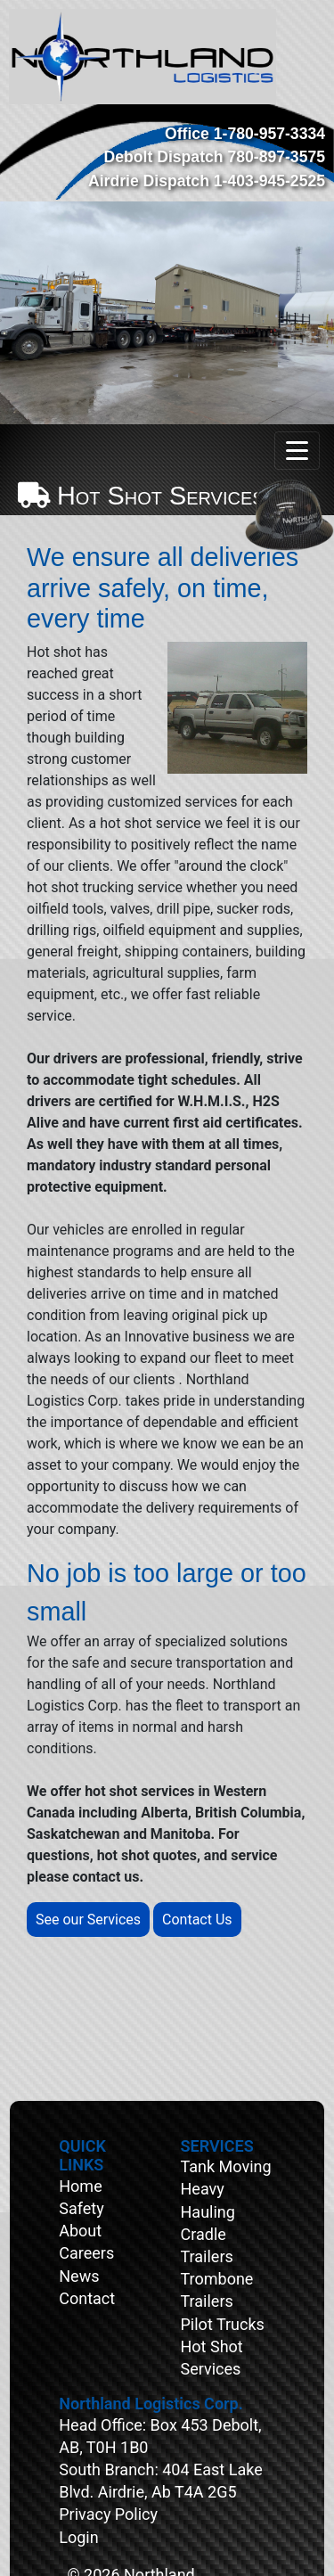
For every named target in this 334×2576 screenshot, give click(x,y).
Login (78, 2537)
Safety (81, 2208)
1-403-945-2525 (269, 181)
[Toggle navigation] (297, 450)
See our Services (88, 1919)
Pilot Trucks (223, 2324)
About (80, 2230)
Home (80, 2186)
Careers (86, 2253)
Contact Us (197, 1919)
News (79, 2276)
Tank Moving (226, 2166)
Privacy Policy (108, 2514)
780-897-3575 (276, 157)
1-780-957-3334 (269, 134)
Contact (87, 2298)
